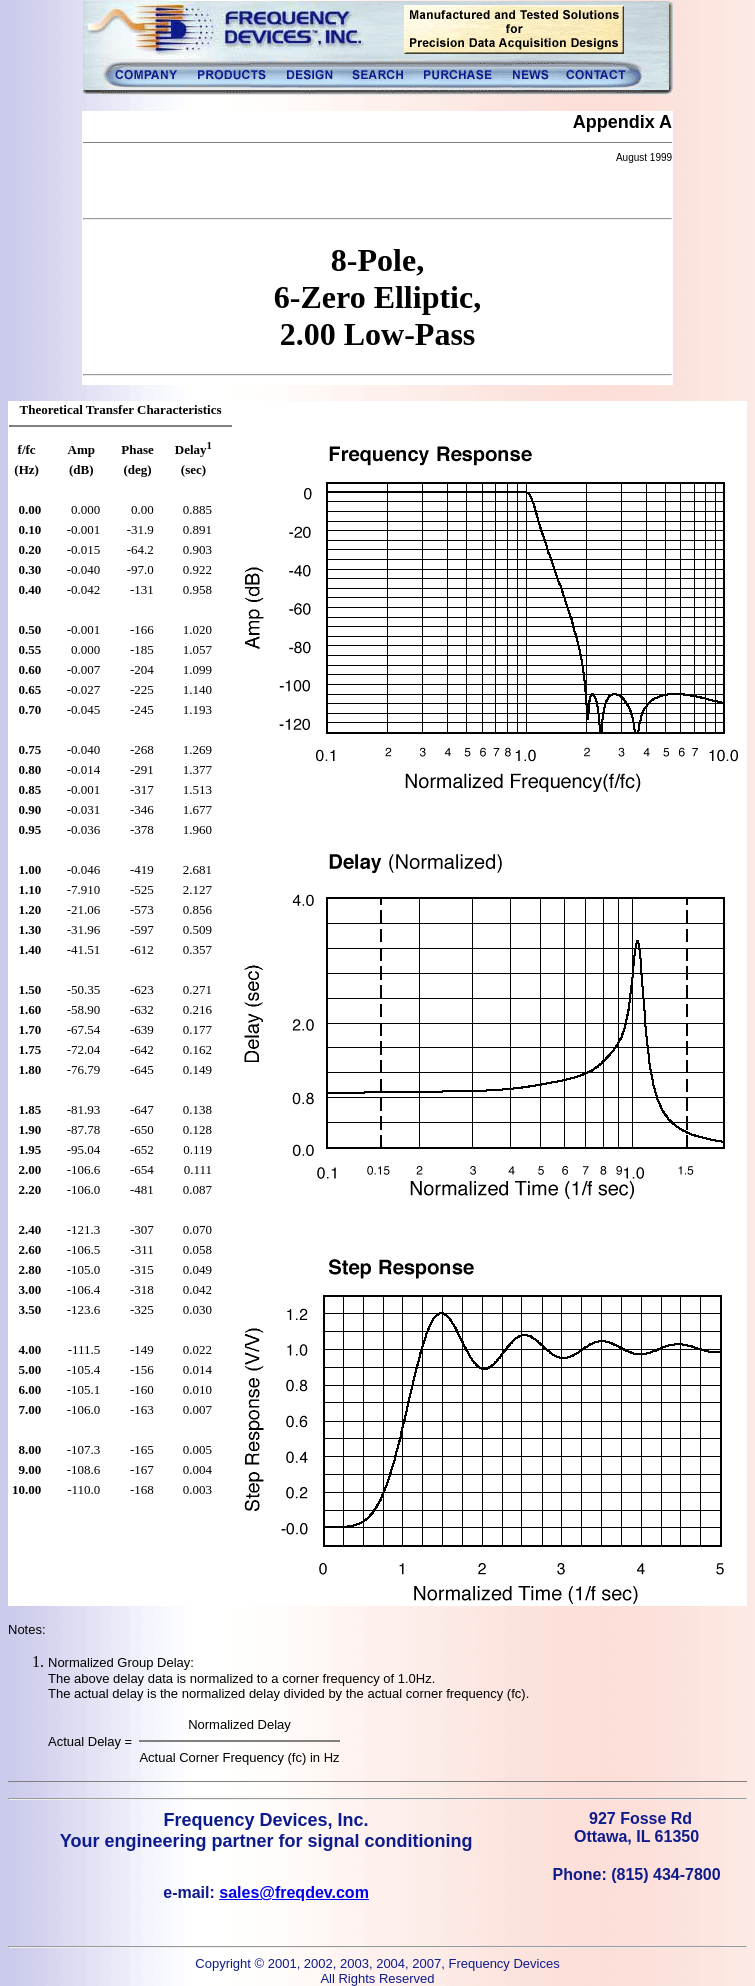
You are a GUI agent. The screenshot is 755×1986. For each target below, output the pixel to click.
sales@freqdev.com (294, 1892)
